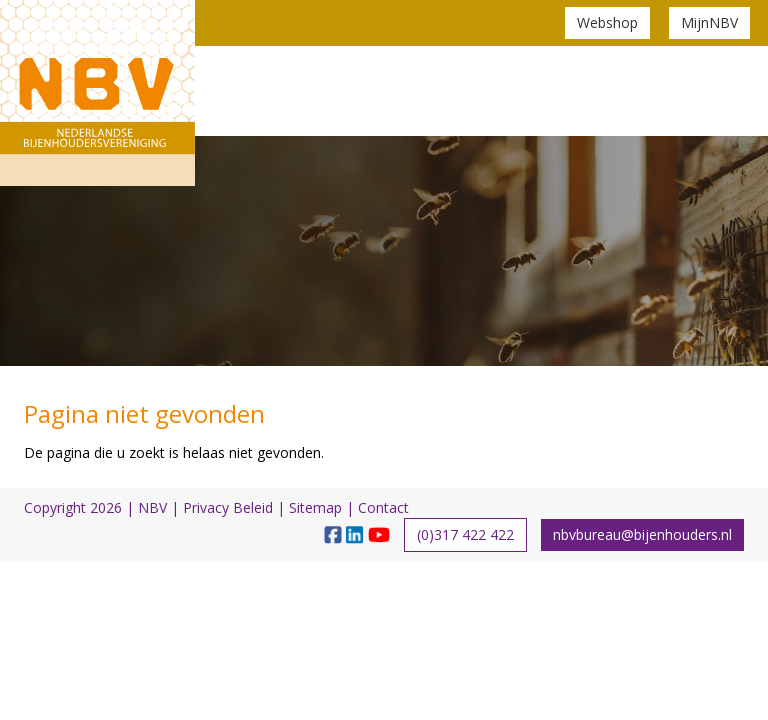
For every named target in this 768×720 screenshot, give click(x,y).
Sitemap (315, 507)
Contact (383, 507)
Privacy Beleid (228, 507)
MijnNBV (709, 22)
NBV (152, 507)
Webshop (607, 22)
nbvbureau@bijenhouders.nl (642, 534)
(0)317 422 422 (465, 534)
